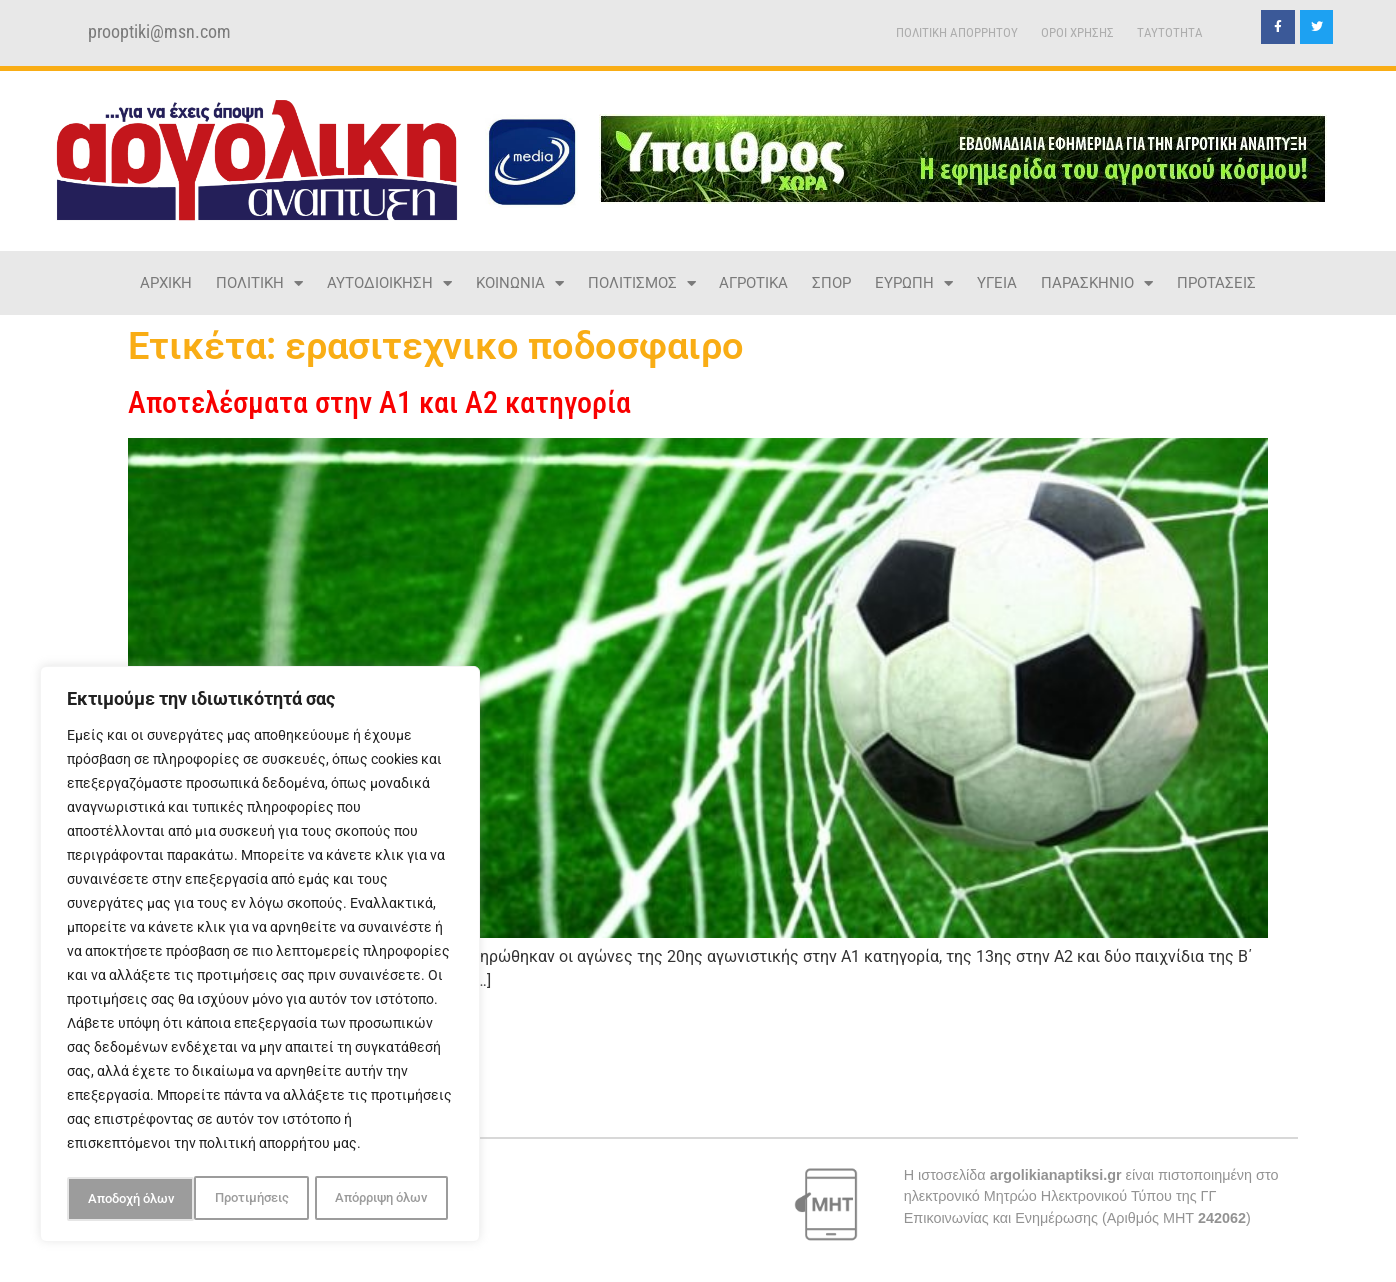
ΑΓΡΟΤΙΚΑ (753, 283)
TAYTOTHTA (1170, 32)
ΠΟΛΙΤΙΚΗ (259, 283)
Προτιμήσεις (123, 1199)
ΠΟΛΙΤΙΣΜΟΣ (642, 283)
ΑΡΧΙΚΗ (166, 283)
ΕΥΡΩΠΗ (914, 283)
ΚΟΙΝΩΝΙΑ (520, 283)
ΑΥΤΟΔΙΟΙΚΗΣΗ (389, 283)
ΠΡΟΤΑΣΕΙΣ (1216, 283)
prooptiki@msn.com (159, 32)
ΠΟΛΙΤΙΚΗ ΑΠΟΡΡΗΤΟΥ (957, 32)
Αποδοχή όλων (390, 1199)
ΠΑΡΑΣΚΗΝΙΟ (1097, 283)
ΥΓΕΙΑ (997, 283)
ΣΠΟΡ (831, 283)
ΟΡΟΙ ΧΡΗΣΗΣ (1077, 32)
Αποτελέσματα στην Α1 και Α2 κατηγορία (379, 402)
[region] (260, 957)
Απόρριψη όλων (253, 1199)
